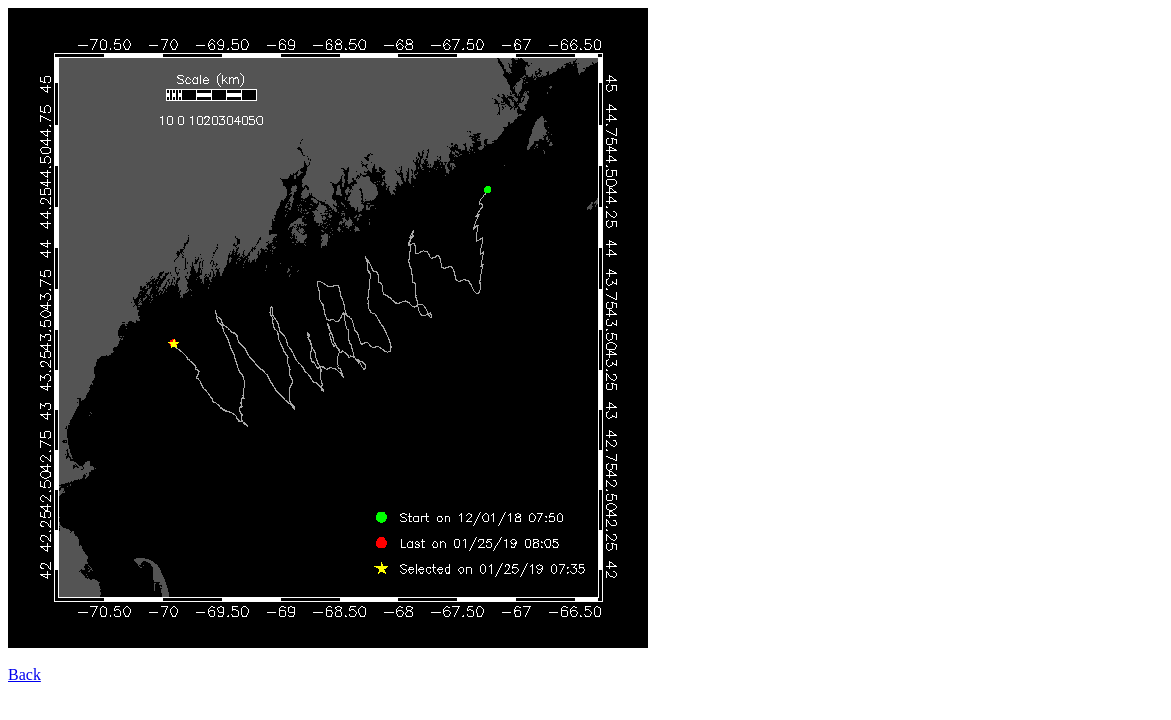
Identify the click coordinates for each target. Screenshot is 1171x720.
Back (24, 674)
